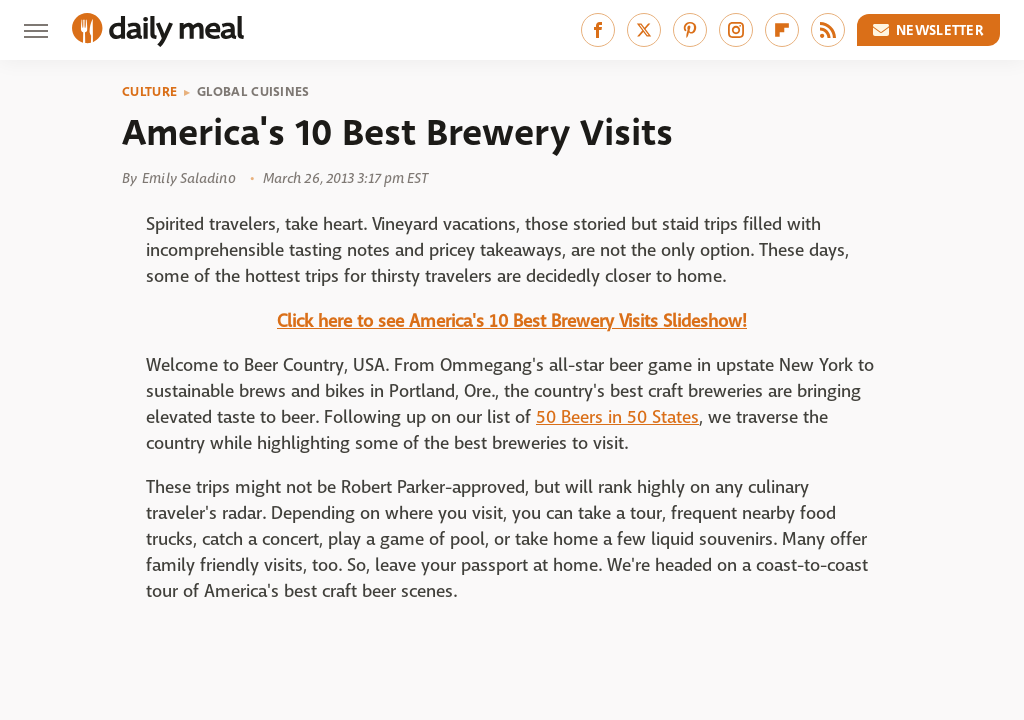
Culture (149, 92)
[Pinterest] (690, 30)
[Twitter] (644, 30)
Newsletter (929, 30)
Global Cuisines (253, 92)
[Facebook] (598, 30)
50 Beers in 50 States (617, 417)
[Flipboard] (782, 30)
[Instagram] (736, 30)
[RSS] (828, 30)
